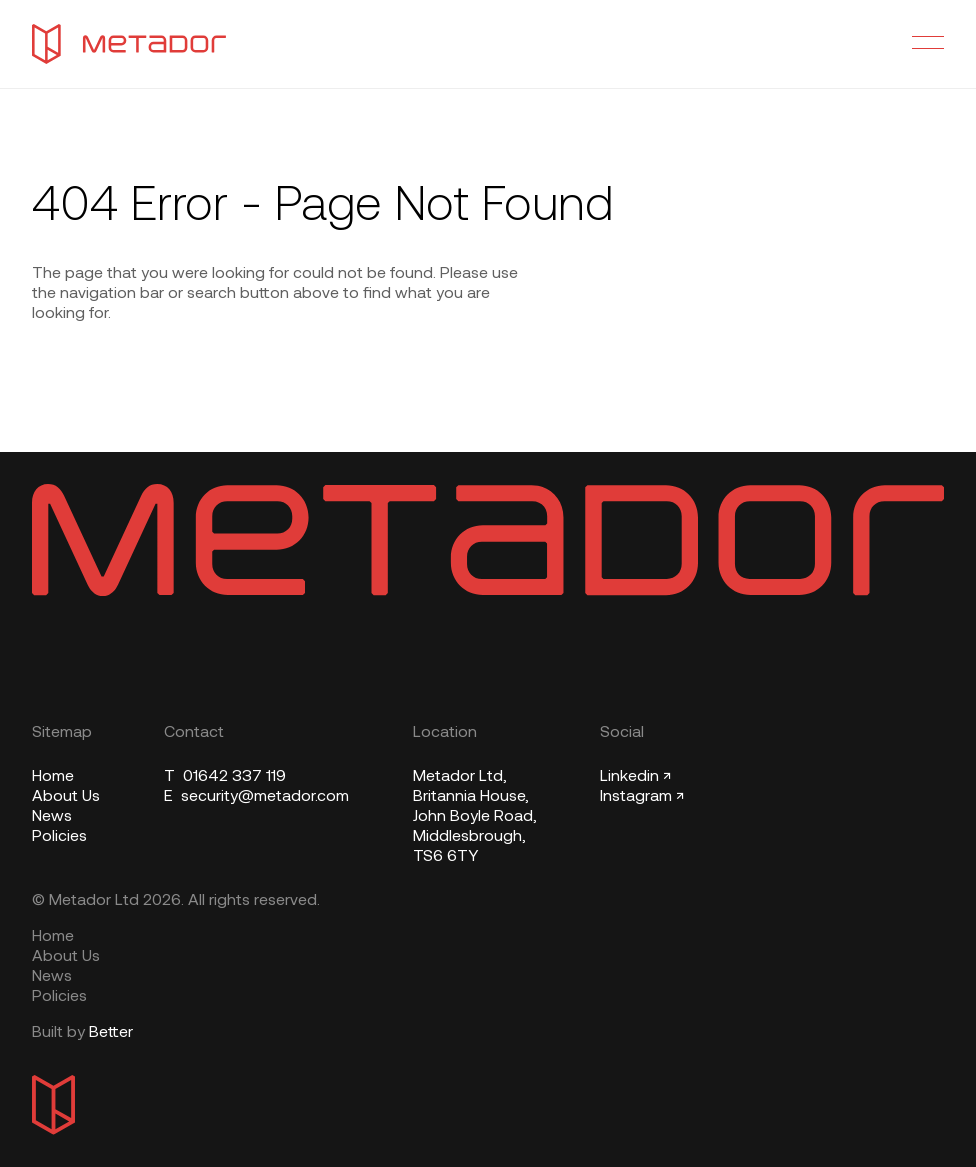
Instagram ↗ (642, 797)
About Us (66, 797)
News (52, 817)
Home (53, 777)
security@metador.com (256, 797)
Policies (59, 837)
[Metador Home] (129, 44)
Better (111, 1033)
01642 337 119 (225, 777)
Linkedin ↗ (635, 777)
